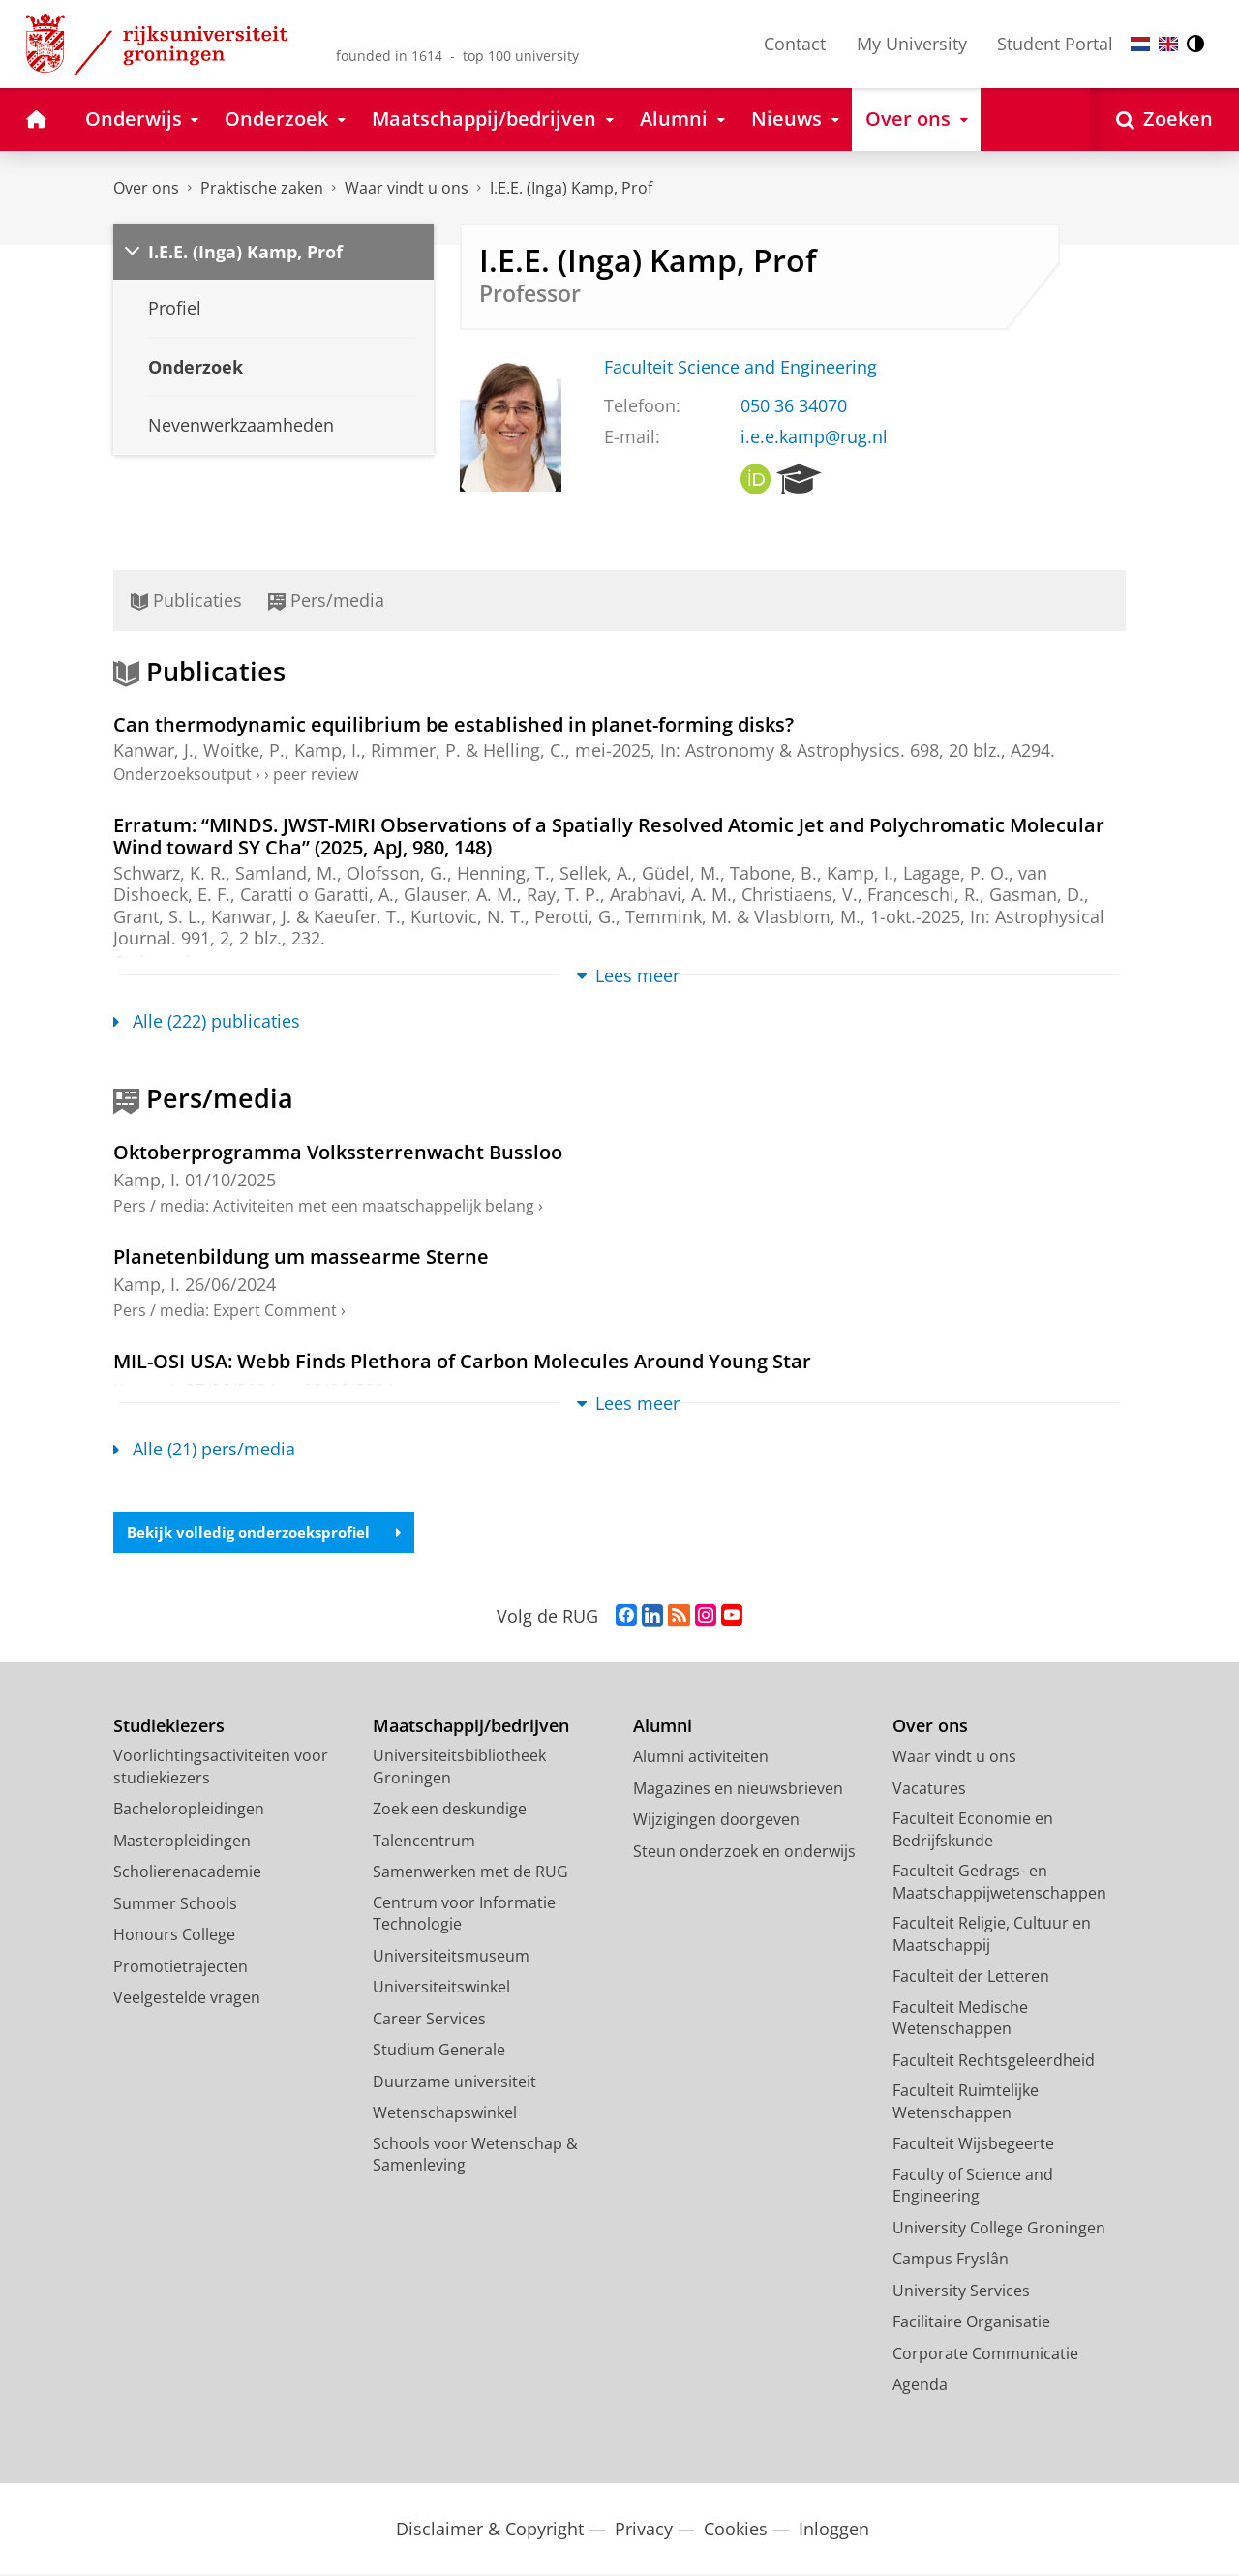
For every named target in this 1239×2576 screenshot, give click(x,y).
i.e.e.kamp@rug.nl (814, 436)
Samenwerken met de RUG (470, 1873)
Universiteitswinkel (441, 1988)
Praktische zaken (261, 187)
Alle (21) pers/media (204, 1448)
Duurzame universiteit (454, 2083)
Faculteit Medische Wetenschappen (960, 2020)
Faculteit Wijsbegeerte (973, 2145)
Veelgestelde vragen (186, 1999)
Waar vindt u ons (406, 187)
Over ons (146, 187)
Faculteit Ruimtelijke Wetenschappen (965, 2103)
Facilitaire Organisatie (971, 2323)
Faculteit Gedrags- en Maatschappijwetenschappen (999, 1883)
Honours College (174, 1936)
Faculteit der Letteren (970, 1978)
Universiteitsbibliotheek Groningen (459, 1768)
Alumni (662, 1728)
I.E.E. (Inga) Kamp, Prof (571, 187)
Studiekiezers (169, 1728)
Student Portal (1055, 43)
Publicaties (186, 600)
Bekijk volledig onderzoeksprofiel (271, 1532)
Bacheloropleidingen (188, 1810)
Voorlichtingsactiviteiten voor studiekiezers (220, 1768)
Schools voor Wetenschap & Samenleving (475, 2156)
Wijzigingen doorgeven (716, 1821)
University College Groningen (998, 2229)
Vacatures (929, 1790)
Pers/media (326, 600)
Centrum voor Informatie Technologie (464, 1915)
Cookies (736, 2531)
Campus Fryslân (950, 2260)
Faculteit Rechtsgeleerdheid (993, 2062)
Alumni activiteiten (701, 1758)
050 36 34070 (793, 405)
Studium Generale (439, 2051)
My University (912, 43)
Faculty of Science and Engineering (972, 2187)
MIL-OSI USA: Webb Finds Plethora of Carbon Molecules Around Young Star (462, 1360)
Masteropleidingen (182, 1842)
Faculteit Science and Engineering (740, 366)
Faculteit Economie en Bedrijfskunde (972, 1831)
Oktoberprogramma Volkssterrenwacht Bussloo (337, 1151)
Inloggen (834, 2531)
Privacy (644, 2531)
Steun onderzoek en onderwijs (744, 1853)
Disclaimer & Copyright (490, 2531)
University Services (961, 2292)
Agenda (920, 2386)
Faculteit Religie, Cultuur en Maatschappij (991, 1936)
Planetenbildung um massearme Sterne (301, 1256)
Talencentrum (424, 1842)
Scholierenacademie (187, 1873)
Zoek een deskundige (450, 1810)
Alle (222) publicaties (206, 1021)
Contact (795, 43)
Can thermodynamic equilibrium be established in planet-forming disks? (453, 723)
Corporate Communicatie (985, 2355)
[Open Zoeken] (1164, 119)
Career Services (429, 2020)
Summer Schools (175, 1905)
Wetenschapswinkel (445, 2114)
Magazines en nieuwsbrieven (738, 1790)
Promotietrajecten (180, 1968)
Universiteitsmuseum (451, 1957)
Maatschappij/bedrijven (471, 1728)
